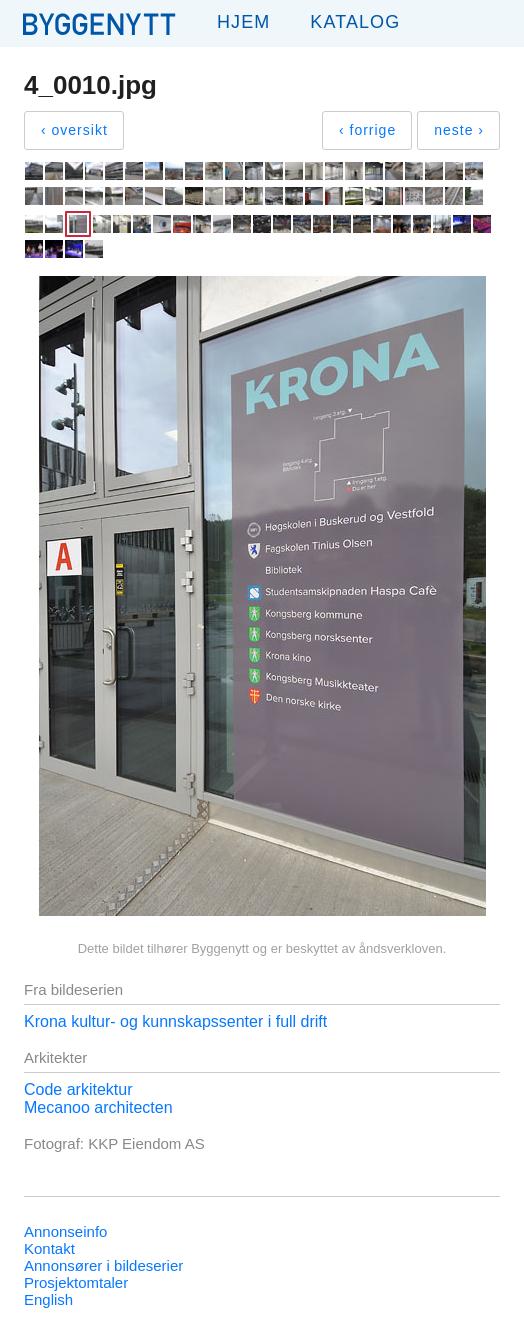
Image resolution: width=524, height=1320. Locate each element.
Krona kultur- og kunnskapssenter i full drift (175, 1021)
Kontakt (49, 1248)
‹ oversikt (74, 130)
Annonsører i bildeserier (103, 1265)
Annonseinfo (65, 1231)
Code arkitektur (78, 1089)
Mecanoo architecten (98, 1107)
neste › (459, 130)
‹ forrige (367, 130)
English (48, 1299)
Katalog (355, 22)
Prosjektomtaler (76, 1282)
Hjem (243, 22)
